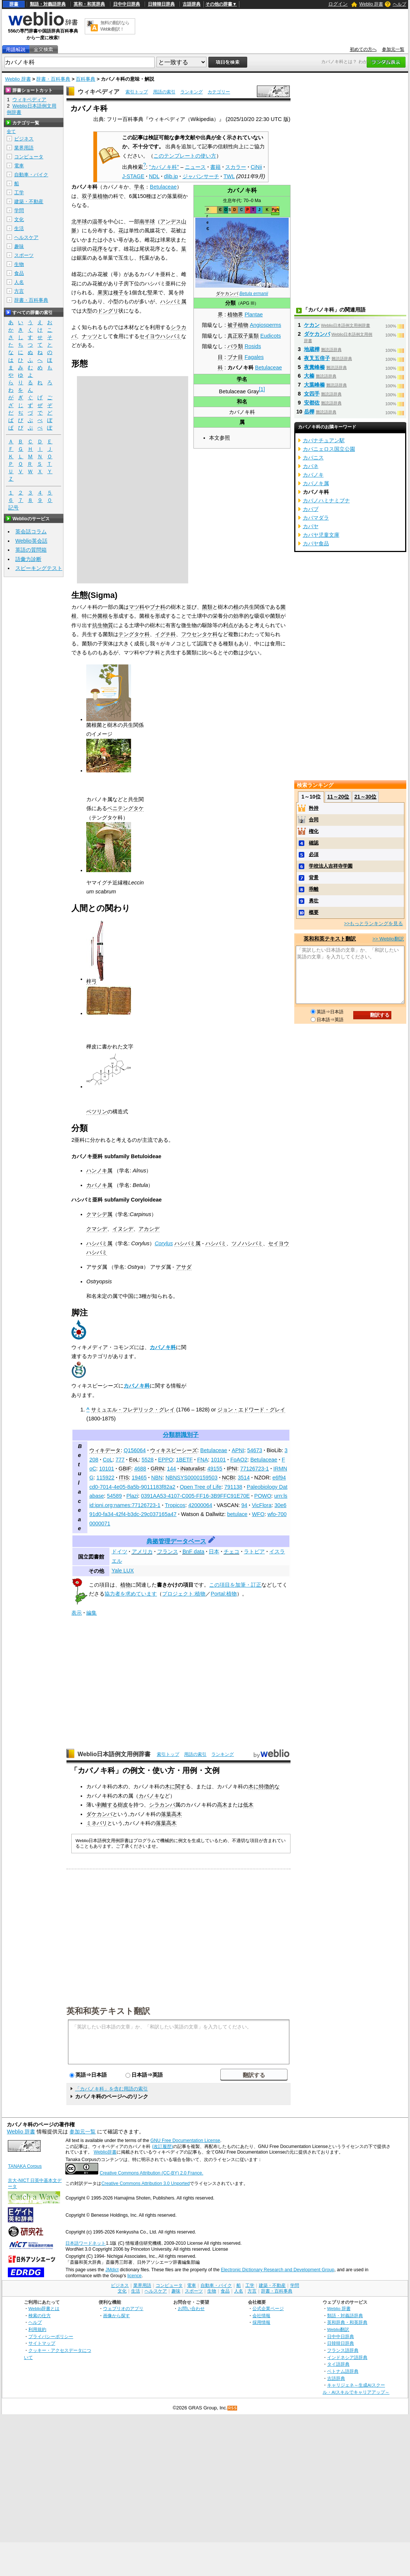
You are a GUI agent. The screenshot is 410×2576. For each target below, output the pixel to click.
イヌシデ (122, 1229)
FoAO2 (239, 1460)
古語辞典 (192, 4)
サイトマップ (41, 2343)
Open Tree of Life (200, 1487)
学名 (242, 379)
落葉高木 (171, 1814)
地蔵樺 (312, 349)
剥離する (107, 1805)
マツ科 (137, 607)
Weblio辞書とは (43, 2308)
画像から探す (116, 2315)
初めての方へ (363, 49)
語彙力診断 (28, 559)
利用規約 (37, 2329)
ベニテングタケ (125, 808)
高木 (222, 1805)
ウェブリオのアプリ (123, 2308)
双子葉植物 (95, 196)
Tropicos (175, 1505)
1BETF (184, 1460)
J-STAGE (133, 176)
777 (120, 1460)
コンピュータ (28, 156)
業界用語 (24, 148)
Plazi (132, 1496)
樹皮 (123, 1805)
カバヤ (311, 526)
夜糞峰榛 (314, 367)
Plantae (254, 314)
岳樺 (309, 412)
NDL (154, 176)
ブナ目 (235, 357)
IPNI (232, 1469)
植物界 (235, 314)
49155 (214, 1469)
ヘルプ (399, 4)
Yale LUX (123, 1571)
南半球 (147, 221)
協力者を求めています (131, 1594)
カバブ (311, 509)
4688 (140, 1469)
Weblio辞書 (105, 2152)
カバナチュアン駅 (324, 440)
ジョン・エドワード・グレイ (251, 1410)
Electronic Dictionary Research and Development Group (277, 2269)
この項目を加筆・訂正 (235, 1585)
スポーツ (24, 255)
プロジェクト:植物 (183, 1594)
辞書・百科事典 (53, 79)
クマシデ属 (99, 1214)
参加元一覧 (393, 49)
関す (180, 1786)
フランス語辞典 (342, 2350)
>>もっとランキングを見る (373, 923)
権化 (314, 831)
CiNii (256, 167)
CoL (107, 1460)
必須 (314, 854)
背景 (314, 877)
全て (11, 131)
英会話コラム (31, 531)
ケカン (312, 325)
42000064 (200, 1505)
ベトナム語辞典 (342, 2371)
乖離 (314, 889)
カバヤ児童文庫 (321, 535)
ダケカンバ (227, 293)
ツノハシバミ (247, 1243)
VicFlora (261, 1505)
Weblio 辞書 (371, 4)
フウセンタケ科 (199, 634)
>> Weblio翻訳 (388, 939)
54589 (114, 1496)
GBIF (125, 1469)
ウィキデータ (105, 1450)
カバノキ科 (163, 1347)
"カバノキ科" (164, 167)
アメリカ (142, 1551)
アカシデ (149, 1229)
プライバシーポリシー (50, 2336)
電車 (19, 165)
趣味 (19, 246)
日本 (214, 1551)
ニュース (195, 167)
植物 (125, 1585)
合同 (314, 819)
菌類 (207, 607)
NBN (156, 1478)
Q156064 (135, 1450)
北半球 (79, 221)
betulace (237, 1514)
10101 (218, 1460)
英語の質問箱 (31, 550)
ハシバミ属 (173, 301)
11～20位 (338, 797)
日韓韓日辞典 (161, 4)
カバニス (313, 458)
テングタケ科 (134, 634)
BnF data (193, 1551)
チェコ (231, 1551)
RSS (232, 2408)
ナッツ (89, 336)
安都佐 (312, 403)
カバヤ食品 (316, 543)
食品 (19, 273)
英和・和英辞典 (89, 4)
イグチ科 (165, 634)
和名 (242, 401)
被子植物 (237, 325)
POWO (262, 1496)
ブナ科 (157, 607)
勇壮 (314, 900)
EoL (134, 1460)
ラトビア (254, 1551)
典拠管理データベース (176, 1541)
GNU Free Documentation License (185, 2140)
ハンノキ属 (99, 1171)
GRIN (157, 1469)
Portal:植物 (224, 1594)
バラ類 (235, 346)
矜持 (314, 808)
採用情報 (261, 2322)
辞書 (13, 4)
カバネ (311, 466)
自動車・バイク (31, 174)
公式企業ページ (268, 2308)
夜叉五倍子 (317, 358)
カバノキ (149, 1796)
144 (171, 1469)
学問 (19, 210)
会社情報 (261, 2315)
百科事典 (85, 79)
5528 (147, 1460)
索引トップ (136, 91)
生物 (19, 264)
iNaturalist (192, 1469)
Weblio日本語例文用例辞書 (114, 1754)
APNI (238, 1450)
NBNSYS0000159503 (191, 1478)
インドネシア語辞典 (347, 2357)
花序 (97, 249)
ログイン (338, 4)
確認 (314, 843)
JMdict (111, 2269)
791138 (233, 1487)
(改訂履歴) (162, 2146)
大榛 (309, 376)
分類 (230, 303)
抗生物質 (102, 625)
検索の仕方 (39, 2315)
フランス (167, 1551)
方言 (19, 291)
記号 (13, 507)
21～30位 (365, 797)
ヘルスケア (26, 237)
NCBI (228, 1478)
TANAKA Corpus (24, 2166)
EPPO (165, 1460)
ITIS (123, 1478)
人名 (19, 282)
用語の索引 (164, 91)
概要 (314, 912)
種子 (118, 292)
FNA (202, 1460)
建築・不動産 (28, 201)
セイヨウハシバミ (160, 336)
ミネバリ (96, 1823)
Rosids (253, 346)
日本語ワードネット (85, 2243)
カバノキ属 (99, 1185)
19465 (139, 1478)
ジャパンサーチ (201, 176)
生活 (19, 228)
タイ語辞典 (338, 2364)
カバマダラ (316, 518)
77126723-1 (254, 1469)
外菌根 (100, 616)
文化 (19, 219)
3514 (244, 1478)
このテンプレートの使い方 (184, 156)
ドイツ (119, 1551)
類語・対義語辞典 (48, 4)
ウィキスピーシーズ (173, 1450)
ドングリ (107, 311)
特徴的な (269, 1786)
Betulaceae (268, 368)
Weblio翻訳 (338, 2329)
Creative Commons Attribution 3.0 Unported (145, 2183)
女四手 (312, 394)
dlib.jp (171, 176)
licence (134, 2275)
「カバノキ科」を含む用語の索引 (111, 2089)
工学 (19, 192)
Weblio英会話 (31, 541)
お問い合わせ (191, 2308)
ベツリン (96, 1112)
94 (244, 1505)
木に (170, 1786)
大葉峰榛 (314, 385)
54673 (254, 1450)
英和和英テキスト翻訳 (108, 2010)
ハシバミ (215, 1243)
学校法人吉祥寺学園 (330, 866)
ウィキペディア (98, 92)
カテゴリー (219, 91)
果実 (102, 292)
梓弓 (91, 981)
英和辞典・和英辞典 (347, 2322)
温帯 (97, 221)
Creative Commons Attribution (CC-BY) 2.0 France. (151, 2173)
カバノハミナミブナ (326, 500)
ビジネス (24, 139)
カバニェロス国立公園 (329, 449)
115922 (105, 1478)
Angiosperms (265, 325)
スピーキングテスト (38, 568)
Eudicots (270, 336)
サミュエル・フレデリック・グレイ (133, 1410)
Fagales (254, 357)
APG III (247, 303)
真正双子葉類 (243, 336)
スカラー (235, 167)
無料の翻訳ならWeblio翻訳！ (114, 26)
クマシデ (96, 1229)
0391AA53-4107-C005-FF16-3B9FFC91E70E (195, 1496)
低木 (248, 1805)
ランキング (191, 91)
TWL (229, 176)
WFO (258, 1514)
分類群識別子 (181, 1435)
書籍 (215, 167)
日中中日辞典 (126, 4)
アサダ (184, 1267)
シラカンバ (162, 1805)
